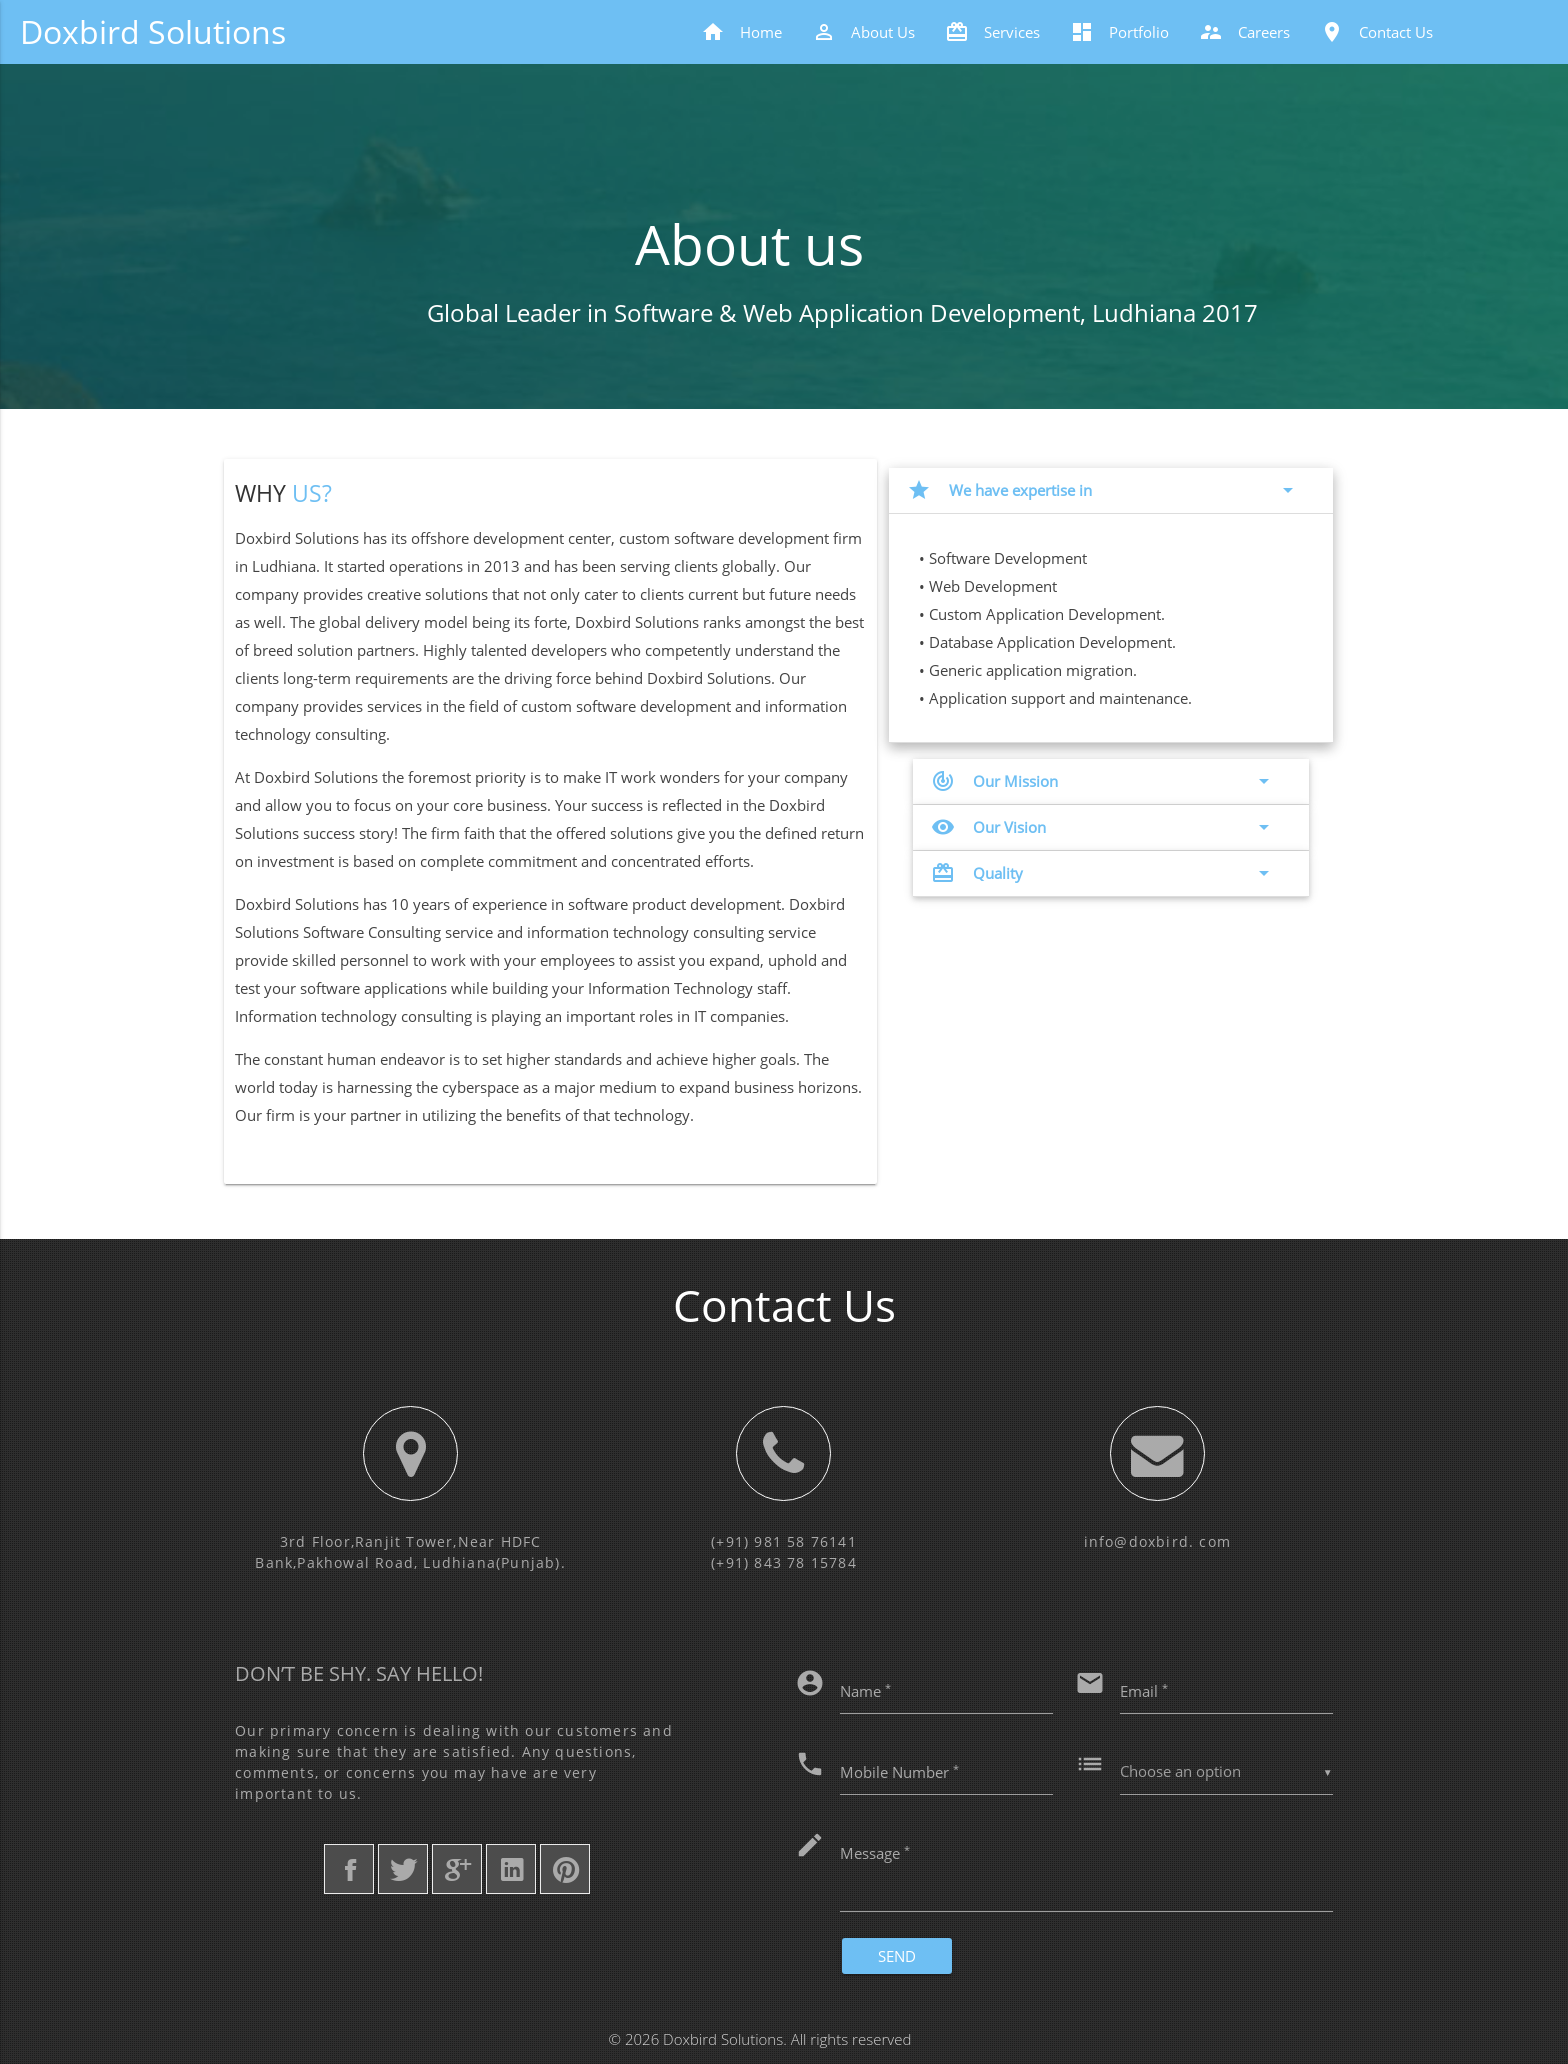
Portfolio (1119, 32)
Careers (1244, 32)
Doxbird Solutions (153, 31)
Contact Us (1376, 32)
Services (992, 32)
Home (741, 32)
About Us (863, 32)
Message (875, 1852)
